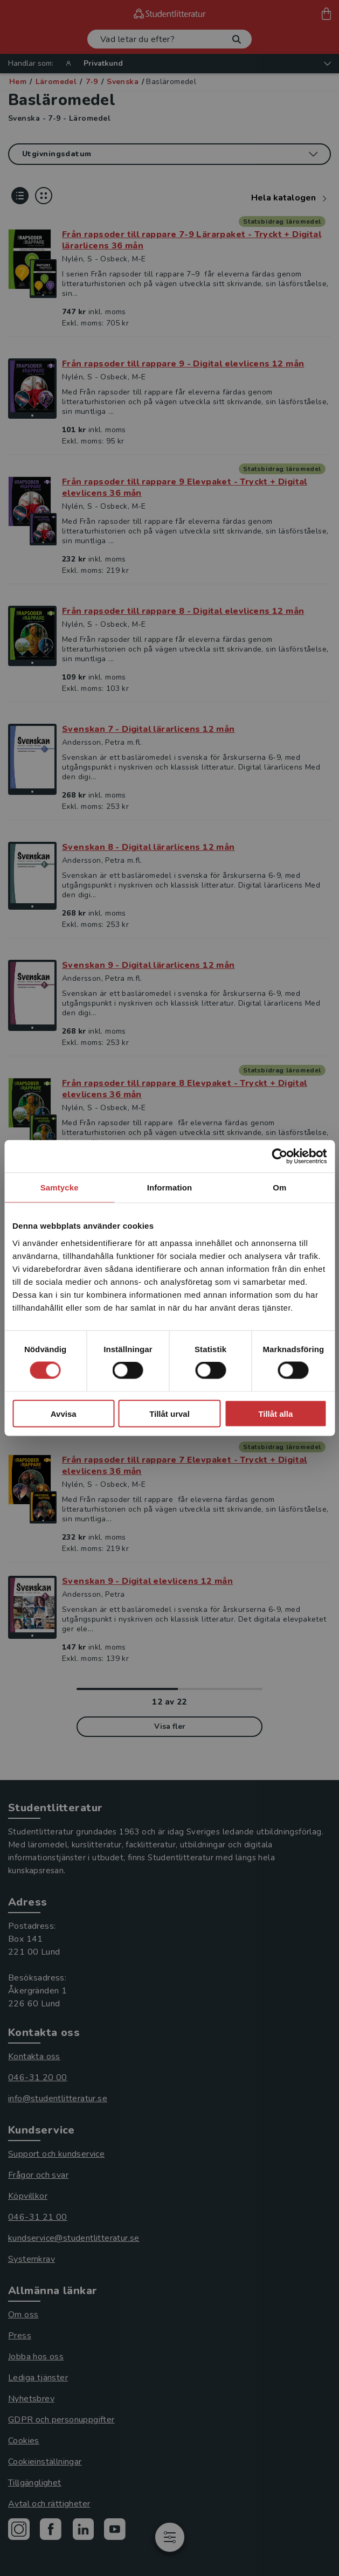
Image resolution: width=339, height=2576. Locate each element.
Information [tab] (169, 1187)
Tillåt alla (275, 1413)
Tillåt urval (169, 1413)
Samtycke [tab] (59, 1187)
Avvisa (64, 1413)
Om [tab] (279, 1187)
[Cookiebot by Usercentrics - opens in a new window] (279, 1156)
